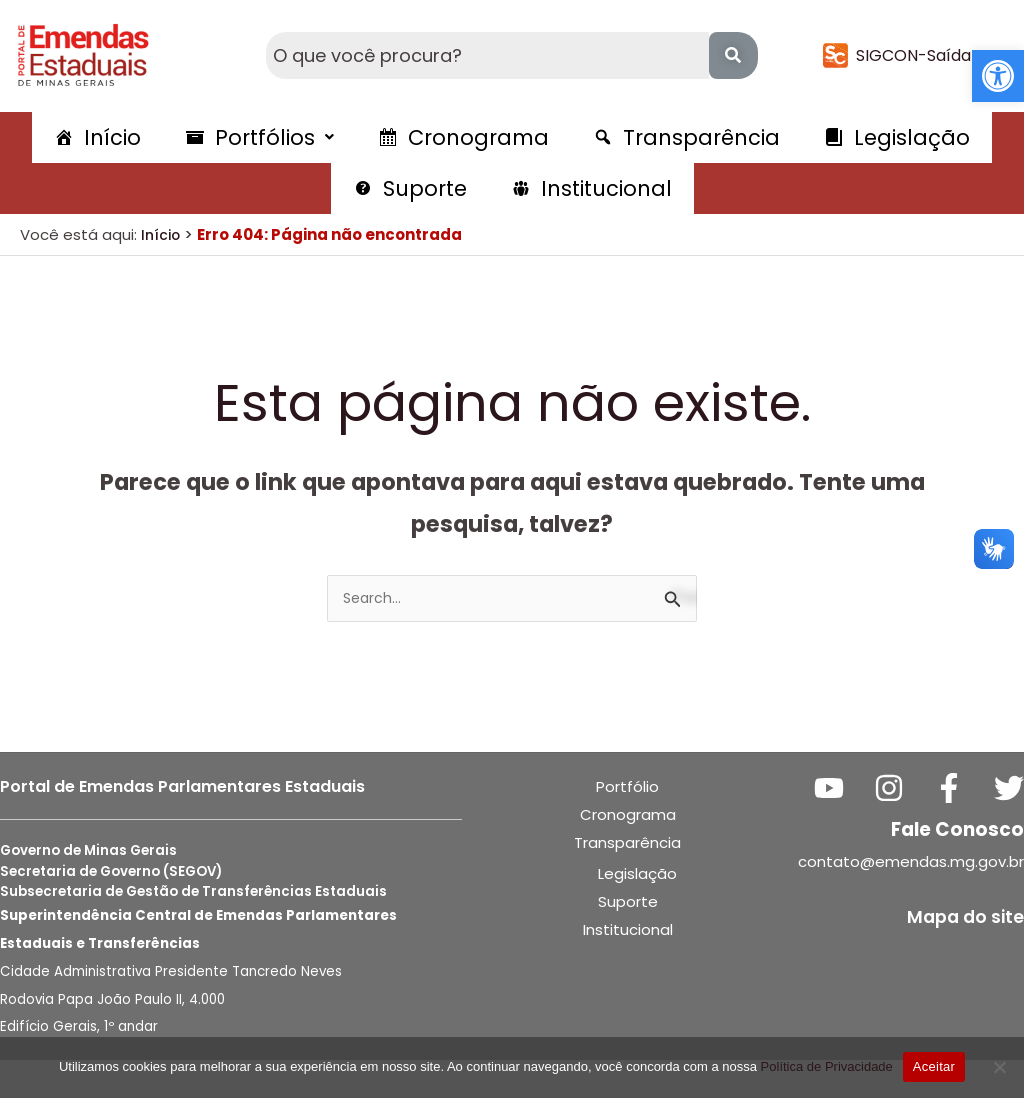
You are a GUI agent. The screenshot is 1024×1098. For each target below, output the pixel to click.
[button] (998, 76)
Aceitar (934, 1066)
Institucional (628, 967)
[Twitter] (1009, 826)
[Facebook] (957, 826)
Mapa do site (961, 954)
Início (162, 270)
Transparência (627, 880)
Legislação (637, 911)
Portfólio (627, 824)
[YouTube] (853, 826)
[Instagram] (905, 826)
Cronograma (628, 852)
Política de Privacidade (827, 1066)
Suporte (628, 939)
